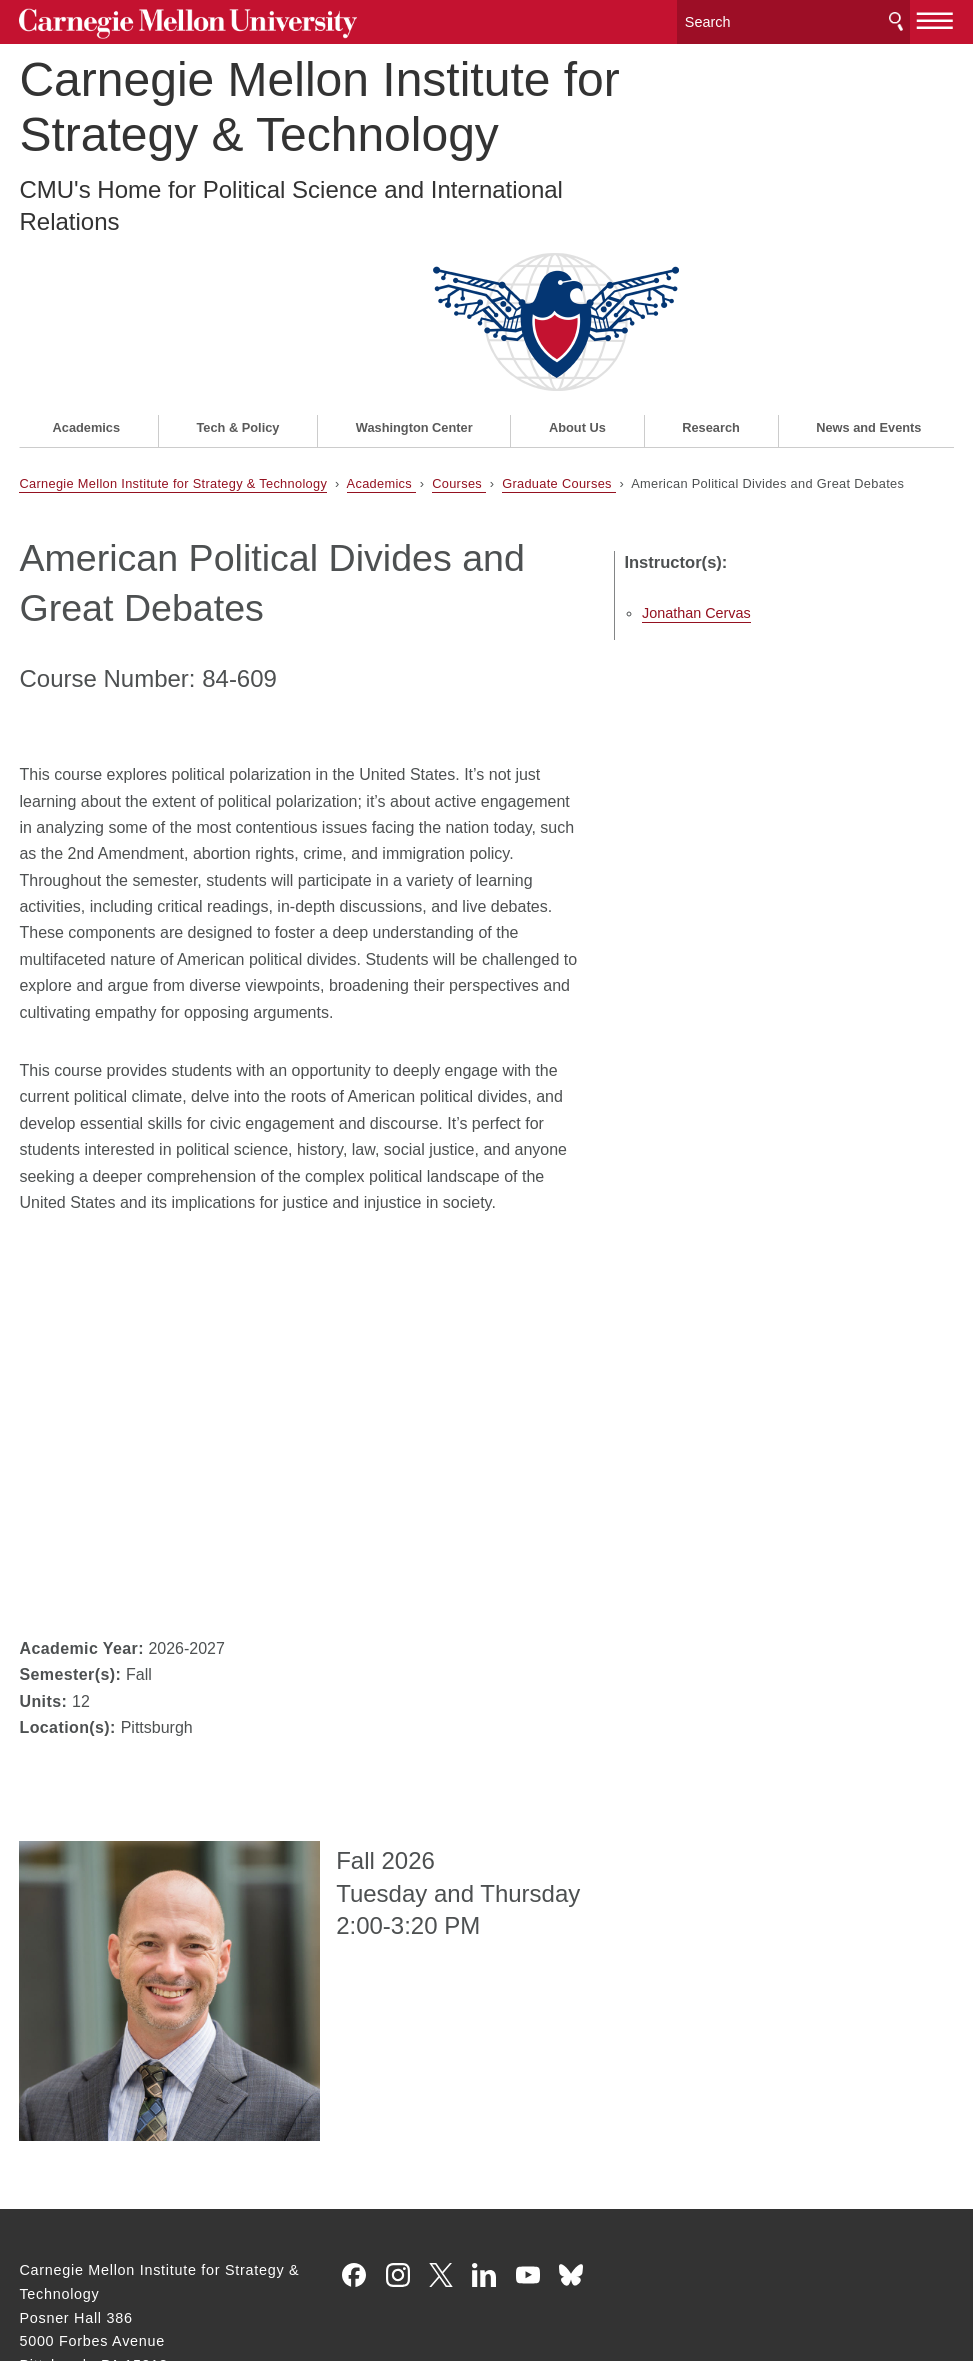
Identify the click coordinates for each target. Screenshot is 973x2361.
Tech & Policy (237, 265)
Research (711, 265)
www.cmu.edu (167, 2274)
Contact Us (58, 2236)
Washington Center (414, 265)
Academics (87, 265)
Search (896, 19)
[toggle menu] (935, 18)
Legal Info (54, 2274)
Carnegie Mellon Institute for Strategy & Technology (319, 102)
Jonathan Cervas (755, 432)
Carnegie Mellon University (169, 21)
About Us (577, 265)
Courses (459, 321)
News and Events (868, 265)
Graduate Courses (559, 321)
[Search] (794, 19)
